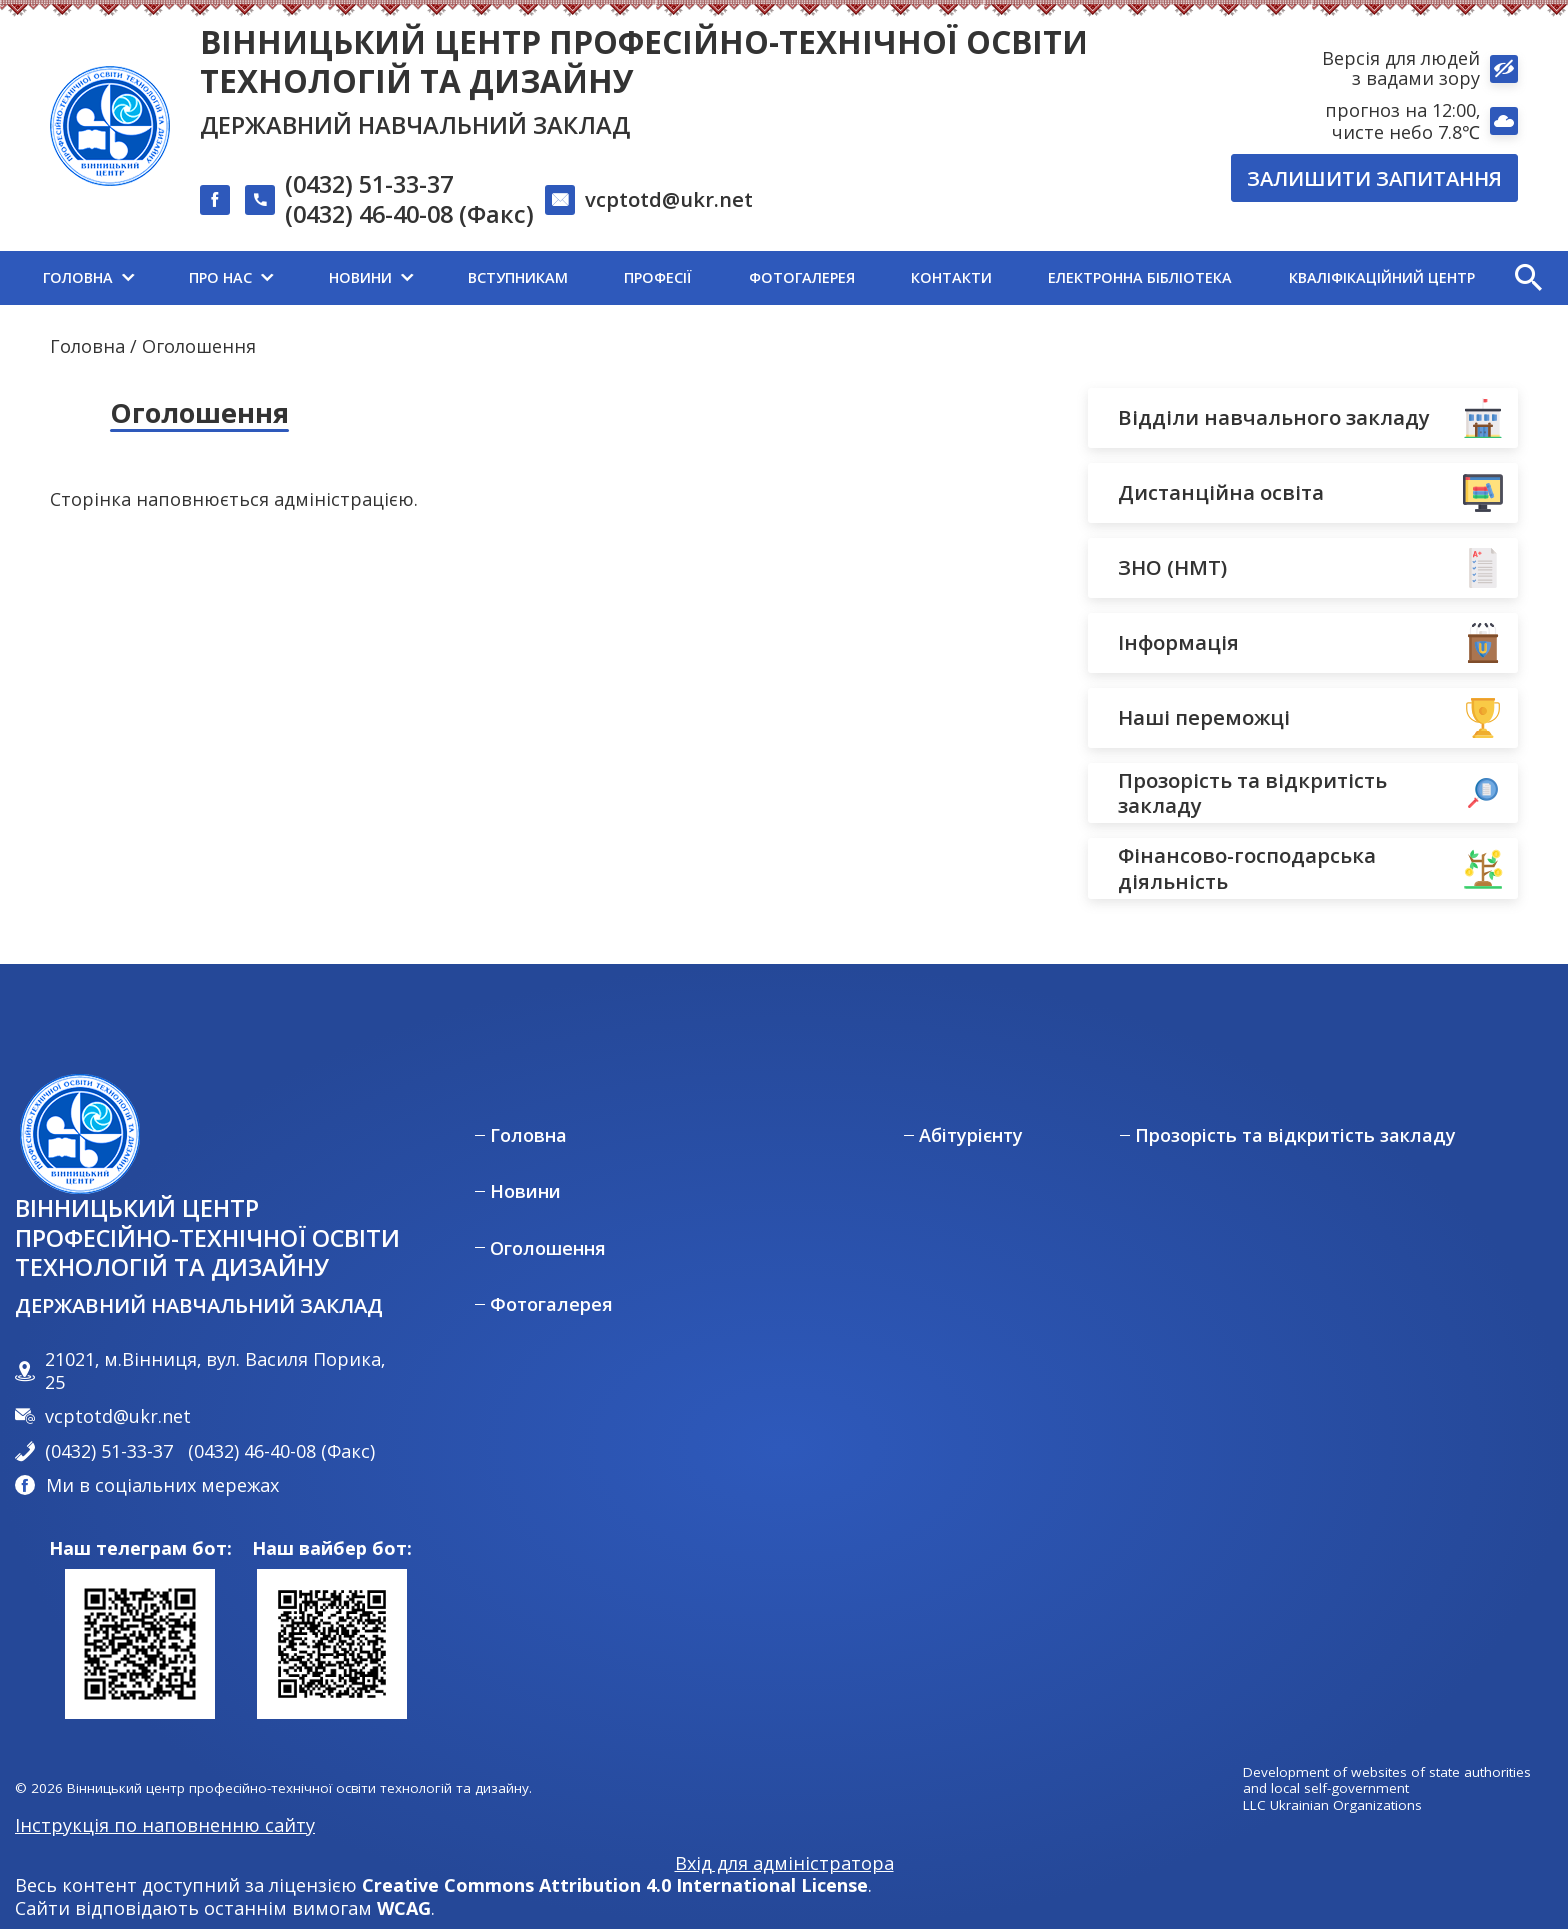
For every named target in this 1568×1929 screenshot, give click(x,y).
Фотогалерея (551, 1304)
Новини (525, 1191)
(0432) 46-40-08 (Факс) (409, 215)
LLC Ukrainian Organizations (1332, 1805)
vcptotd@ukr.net (669, 199)
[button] (1528, 278)
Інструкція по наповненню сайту (165, 1825)
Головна (87, 346)
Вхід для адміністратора (784, 1863)
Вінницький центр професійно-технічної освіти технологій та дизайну (644, 61)
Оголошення (548, 1248)
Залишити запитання (1374, 178)
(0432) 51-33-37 (369, 185)
